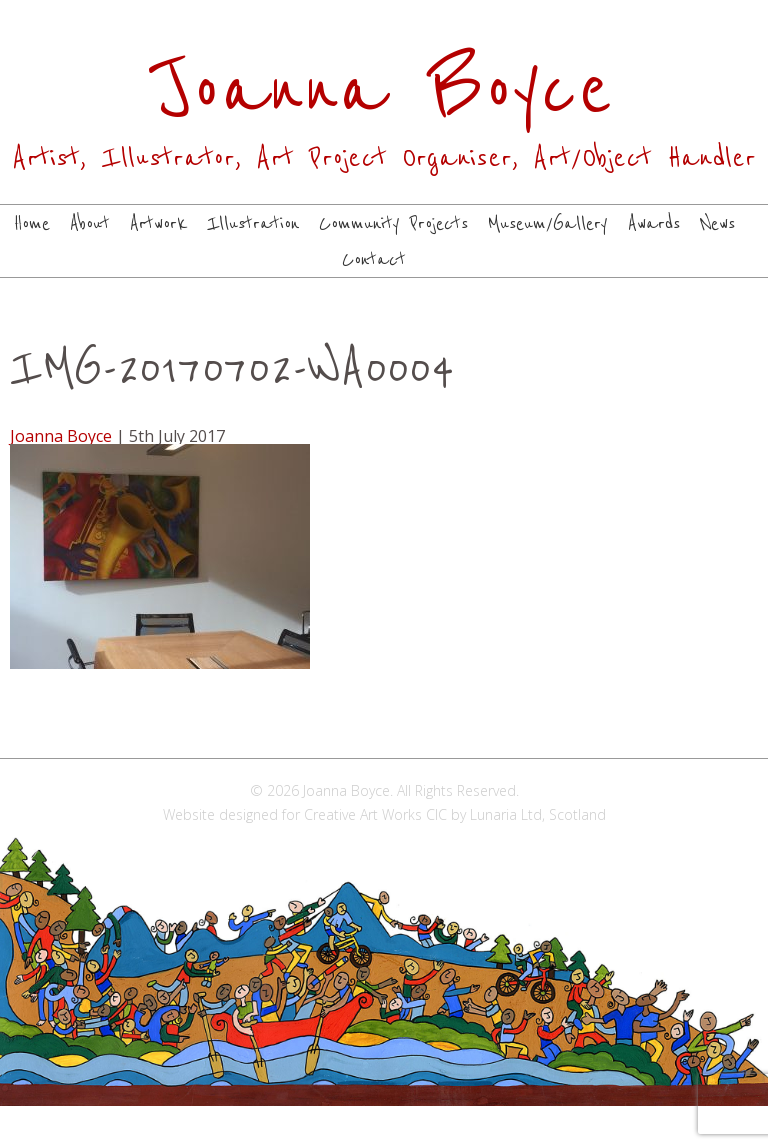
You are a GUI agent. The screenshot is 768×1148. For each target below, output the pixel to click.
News (717, 224)
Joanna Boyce (61, 436)
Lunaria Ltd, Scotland (538, 814)
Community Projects (393, 224)
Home (32, 224)
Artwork (158, 224)
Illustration (253, 224)
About (90, 224)
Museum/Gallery (548, 224)
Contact (374, 260)
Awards (654, 224)
